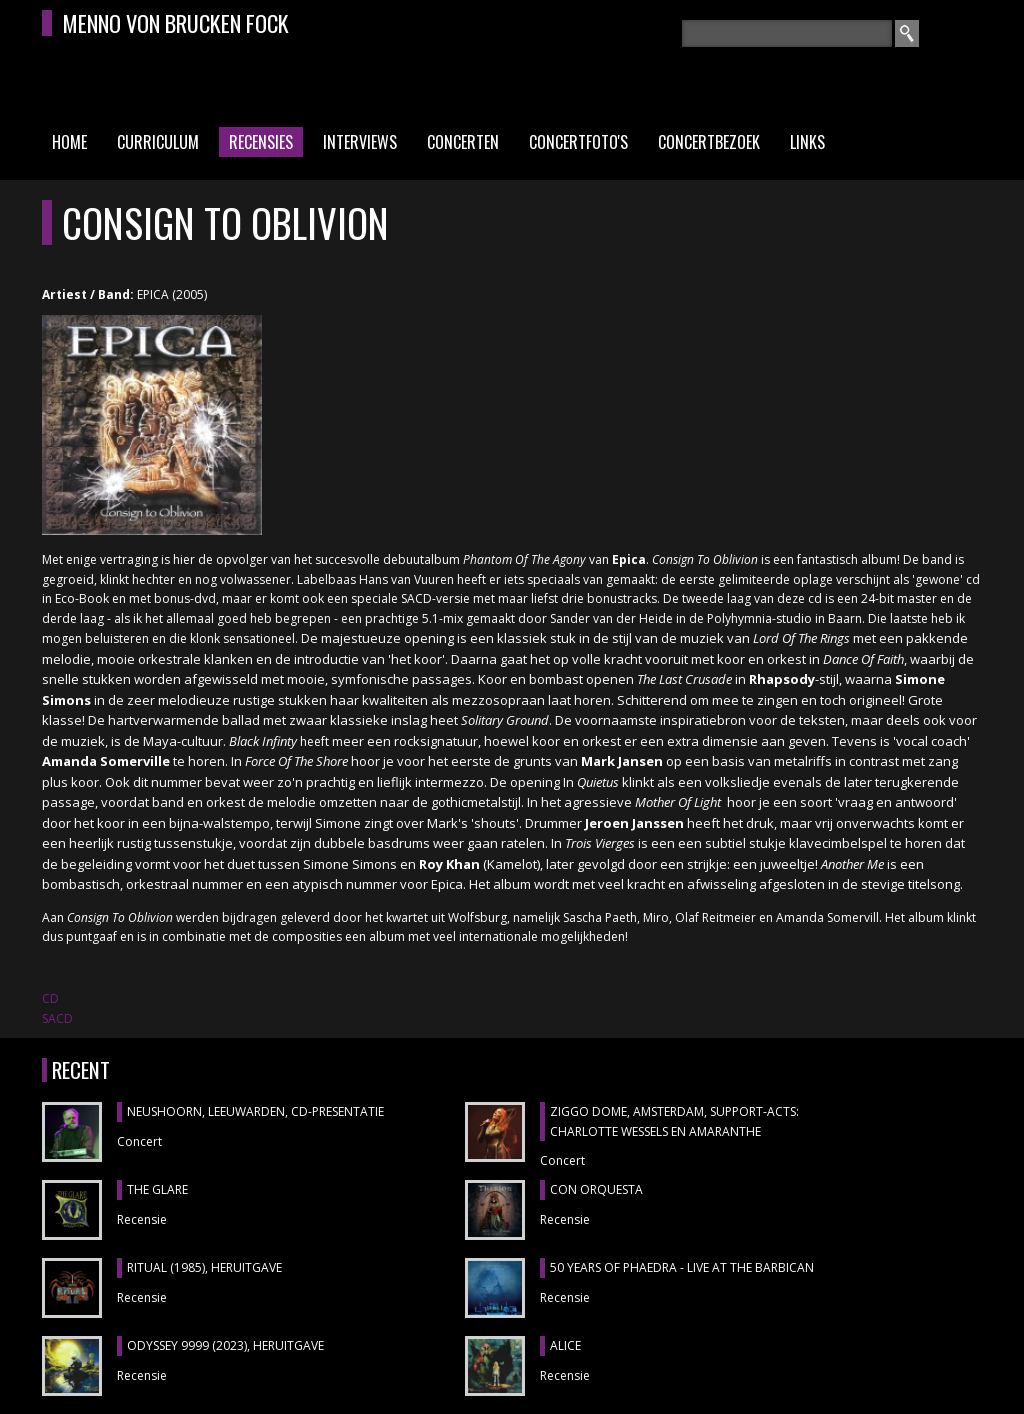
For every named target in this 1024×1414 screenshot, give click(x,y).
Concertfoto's (578, 142)
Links (807, 142)
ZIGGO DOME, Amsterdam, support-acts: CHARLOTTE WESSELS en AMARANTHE (674, 1121)
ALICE (565, 1345)
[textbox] (787, 33)
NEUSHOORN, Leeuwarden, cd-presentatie (255, 1111)
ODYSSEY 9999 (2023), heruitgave (225, 1345)
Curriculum (158, 142)
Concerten (463, 142)
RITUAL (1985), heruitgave (204, 1267)
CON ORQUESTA (596, 1189)
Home (69, 142)
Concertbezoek (709, 142)
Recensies (261, 142)
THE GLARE (157, 1189)
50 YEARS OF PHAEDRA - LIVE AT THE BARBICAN (682, 1267)
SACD (57, 1018)
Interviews (360, 142)
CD (50, 998)
